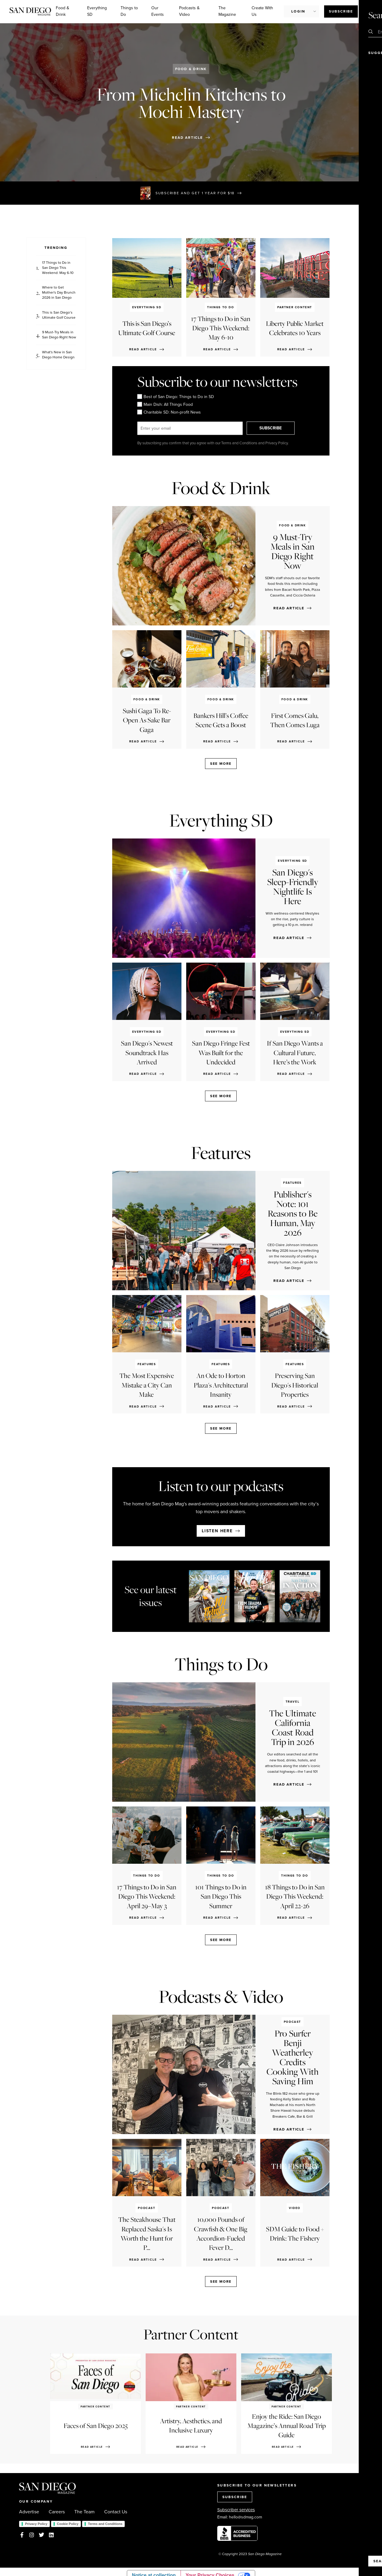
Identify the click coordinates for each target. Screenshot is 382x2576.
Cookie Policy (67, 2524)
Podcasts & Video (189, 11)
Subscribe (341, 11)
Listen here (217, 1531)
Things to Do (129, 11)
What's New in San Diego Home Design (58, 355)
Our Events (157, 11)
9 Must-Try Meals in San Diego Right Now (59, 335)
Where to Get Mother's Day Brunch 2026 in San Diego (59, 292)
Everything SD (97, 11)
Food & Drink (62, 11)
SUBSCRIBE (273, 428)
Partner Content (191, 2334)
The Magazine (227, 11)
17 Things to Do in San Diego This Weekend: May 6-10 (57, 267)
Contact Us (115, 2512)
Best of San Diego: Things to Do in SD (175, 396)
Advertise (29, 2512)
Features (221, 1153)
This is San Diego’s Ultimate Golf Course (59, 315)
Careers (57, 2512)
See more (221, 763)
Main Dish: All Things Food (165, 404)
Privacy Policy (36, 2524)
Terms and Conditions (105, 2524)
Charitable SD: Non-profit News (169, 412)
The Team (84, 2512)
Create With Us (262, 11)
